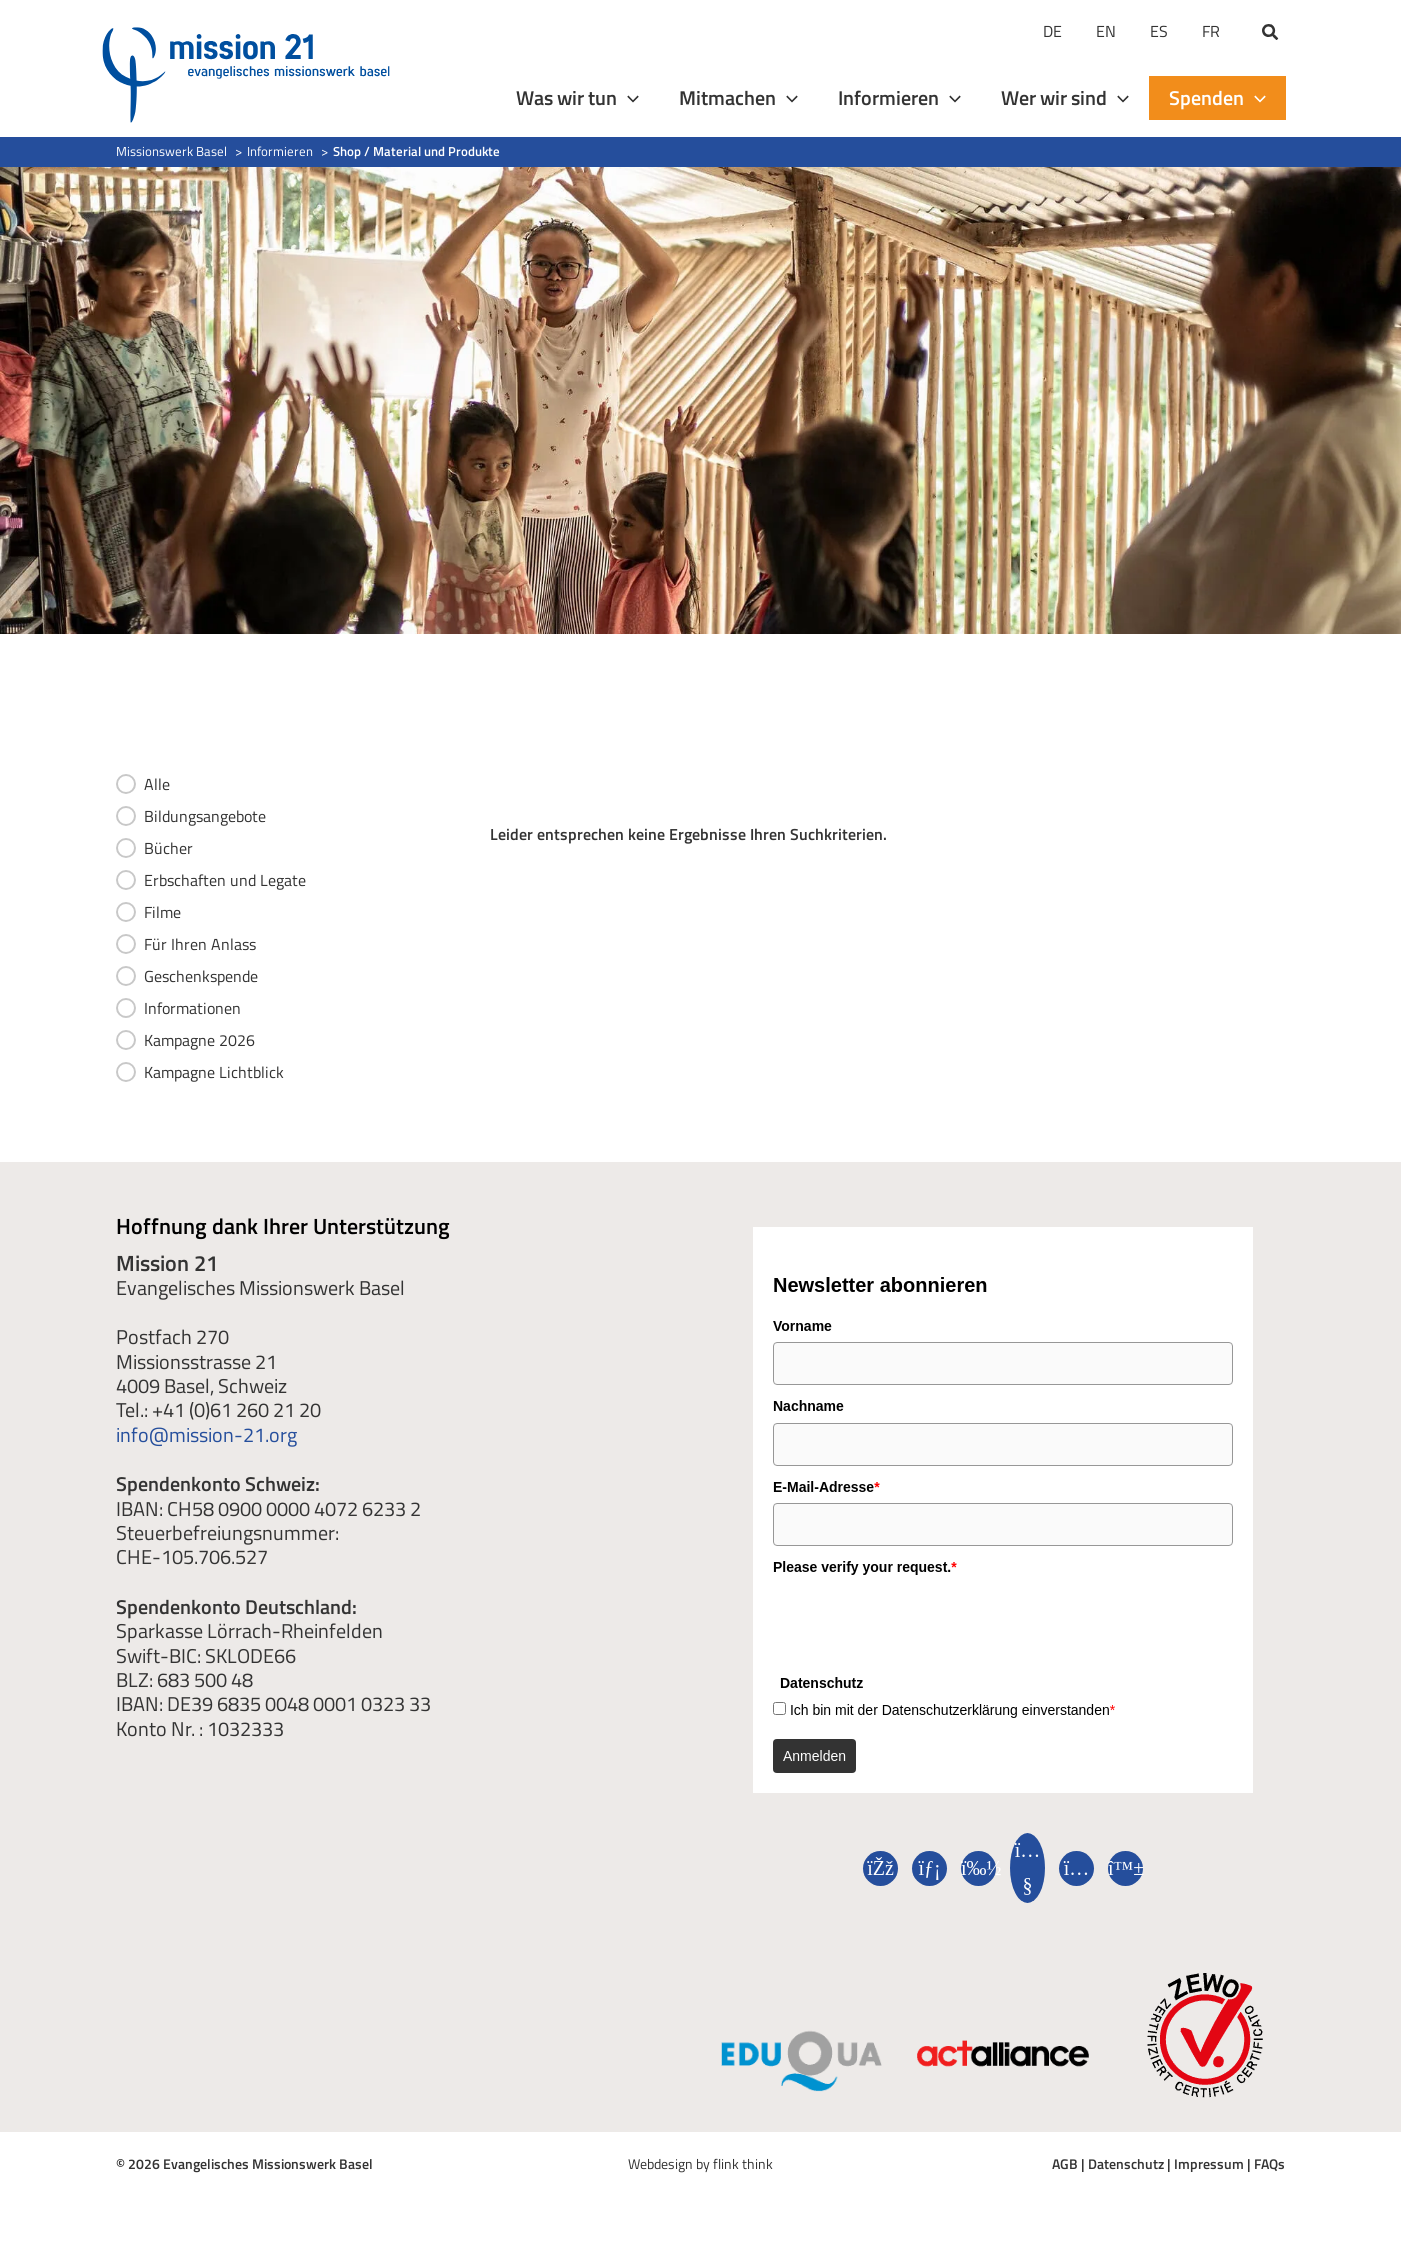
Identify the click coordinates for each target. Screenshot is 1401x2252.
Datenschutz (1126, 2163)
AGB (1065, 2163)
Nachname (808, 1406)
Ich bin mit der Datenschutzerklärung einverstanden (952, 1710)
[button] (1271, 34)
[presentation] (925, 1623)
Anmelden (814, 1756)
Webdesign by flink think (700, 2163)
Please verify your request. (865, 1567)
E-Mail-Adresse (826, 1487)
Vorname (802, 1326)
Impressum (1209, 2163)
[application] (628, 98)
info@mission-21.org (206, 1434)
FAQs (1269, 2163)
